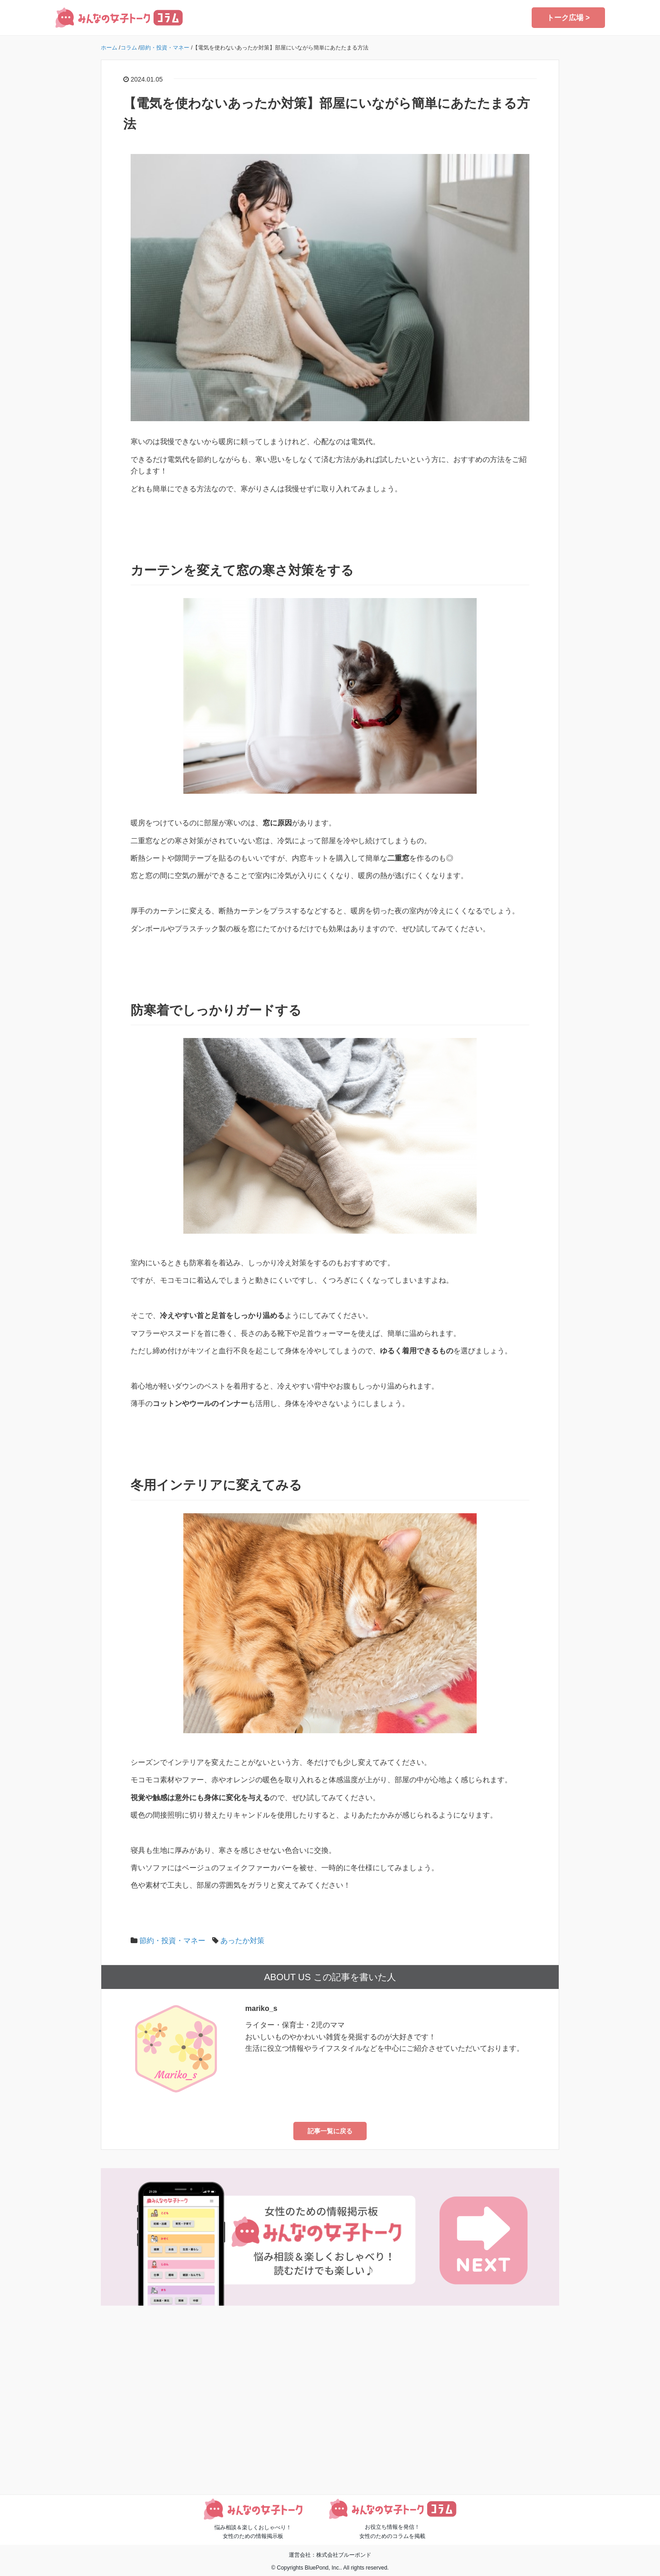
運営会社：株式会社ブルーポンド (330, 2555)
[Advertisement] (330, 2406)
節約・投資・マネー (172, 1940)
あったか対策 (242, 1940)
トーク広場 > (568, 18)
